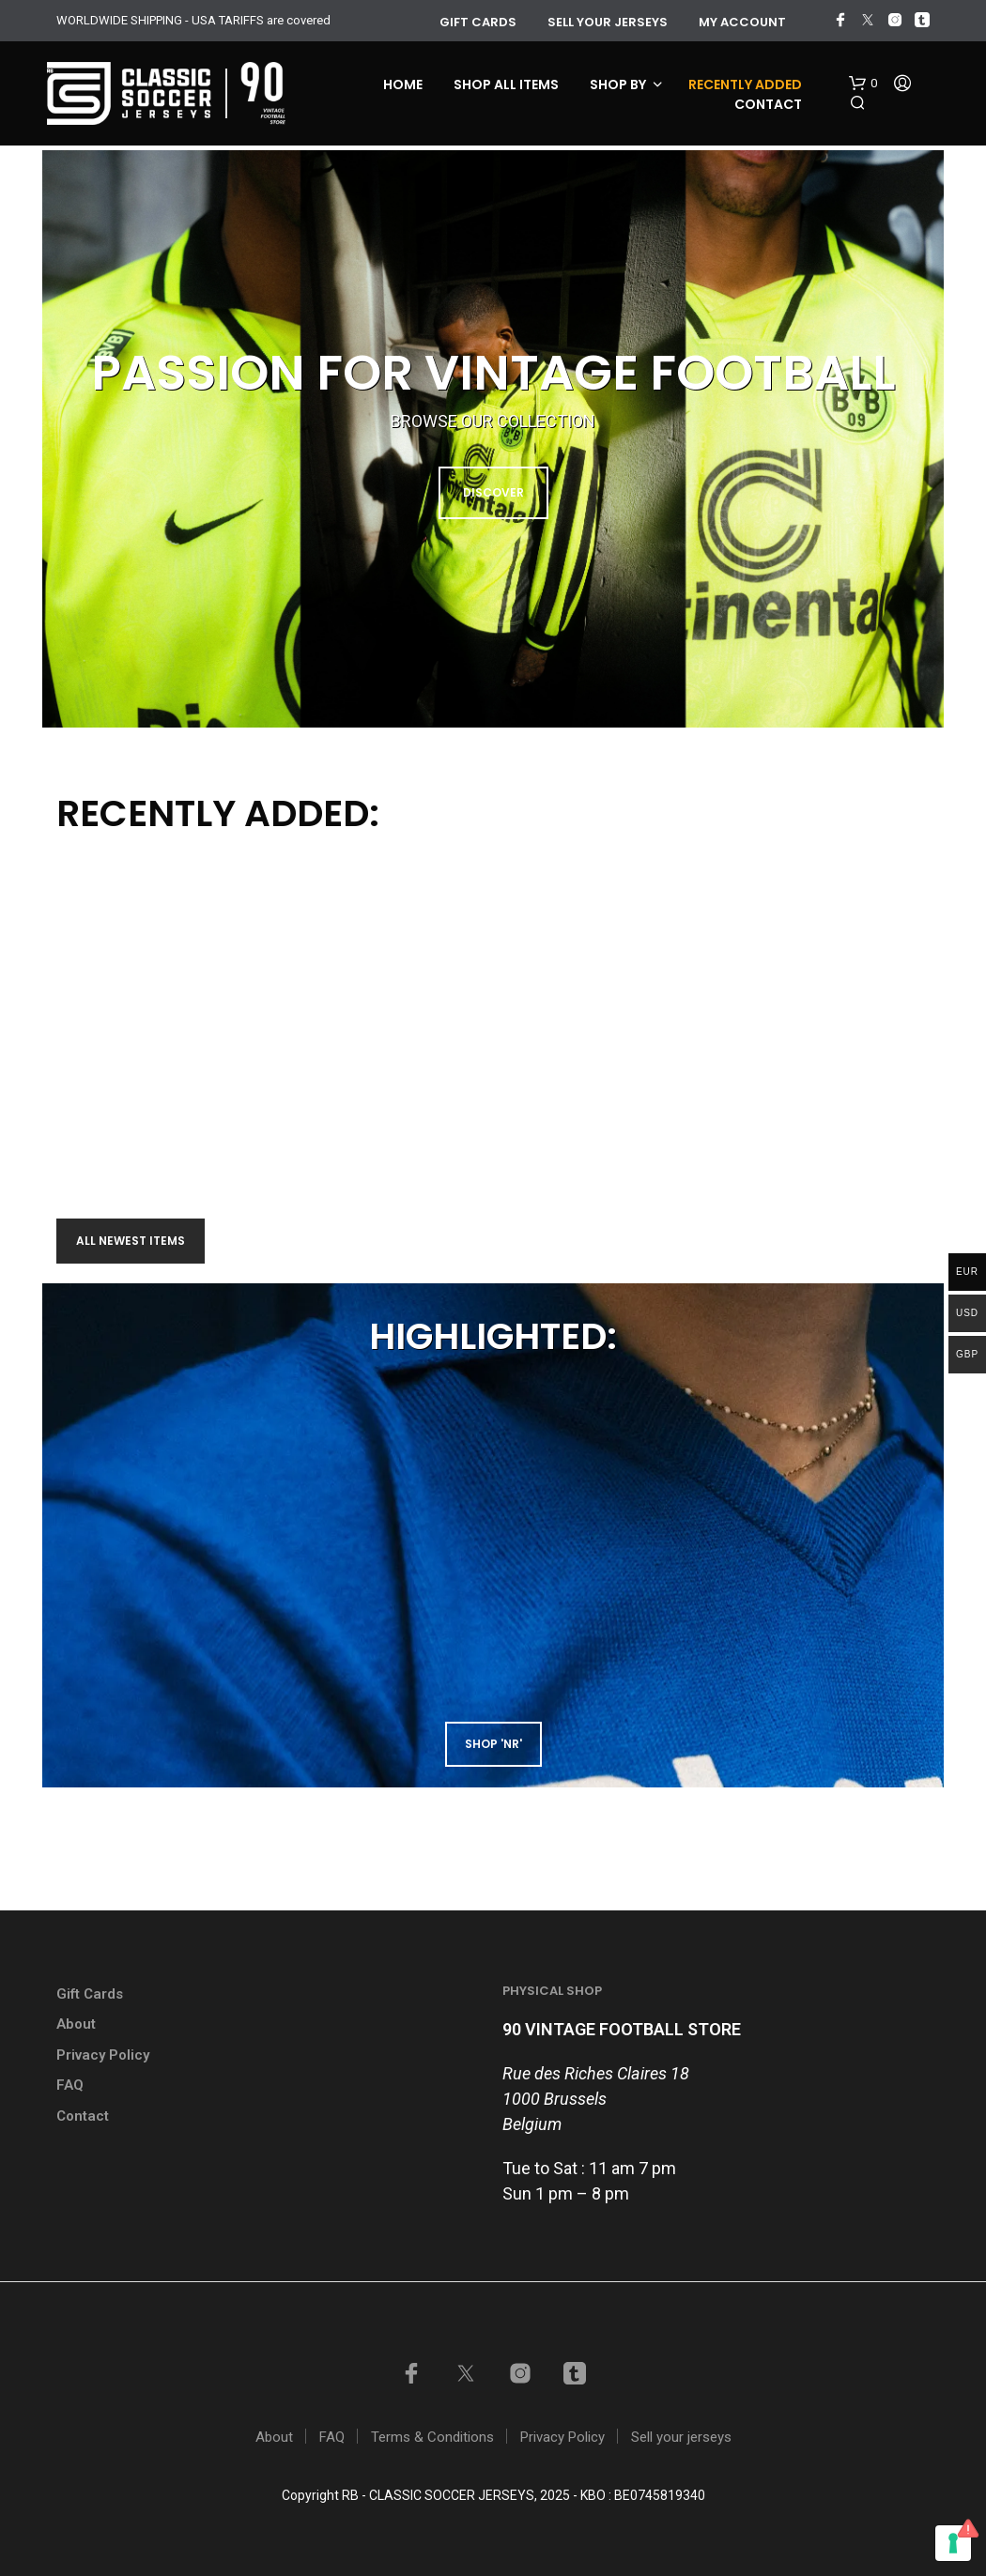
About (76, 2024)
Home (403, 84)
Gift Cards (89, 1994)
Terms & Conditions (432, 2437)
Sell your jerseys (607, 22)
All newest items (130, 1241)
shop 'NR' (493, 1744)
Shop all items (506, 84)
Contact (768, 104)
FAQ (70, 2085)
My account (742, 22)
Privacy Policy (102, 2055)
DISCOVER (493, 492)
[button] (863, 83)
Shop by (618, 84)
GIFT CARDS (477, 22)
